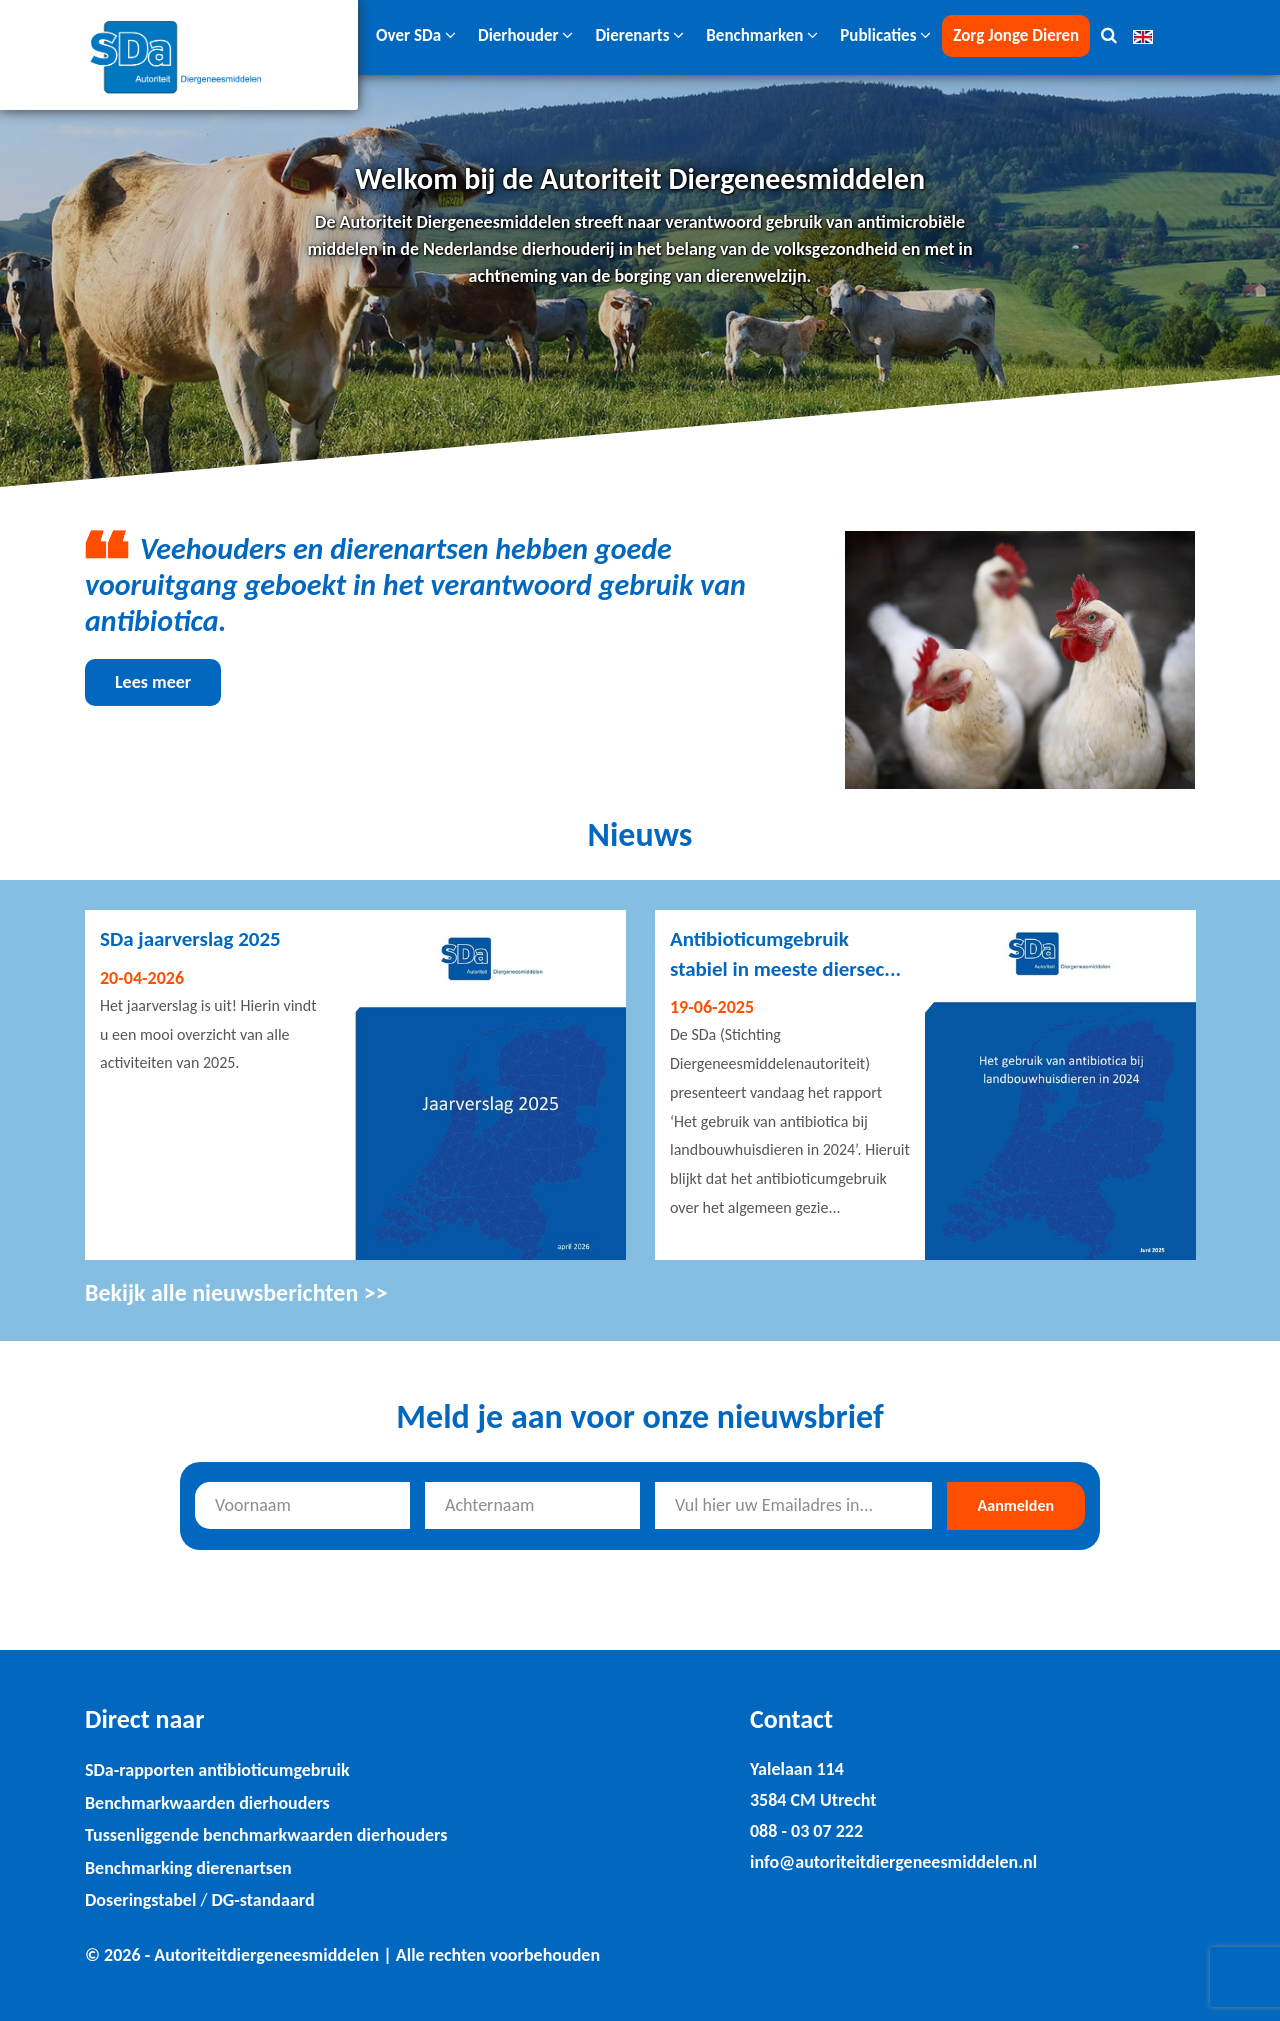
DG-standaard (262, 1900)
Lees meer (153, 682)
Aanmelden (1016, 1505)
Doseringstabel (140, 1900)
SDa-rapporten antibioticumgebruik (217, 1770)
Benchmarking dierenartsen (188, 1868)
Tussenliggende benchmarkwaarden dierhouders (266, 1835)
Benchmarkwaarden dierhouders (207, 1803)
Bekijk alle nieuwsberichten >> (236, 1292)
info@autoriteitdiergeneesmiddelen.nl (893, 1862)
